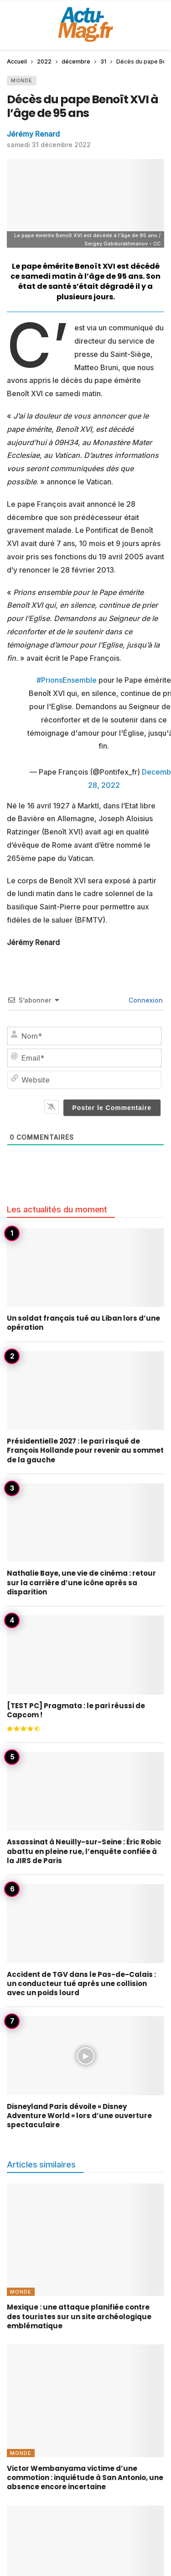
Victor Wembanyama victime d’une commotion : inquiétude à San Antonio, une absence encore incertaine (85, 2478)
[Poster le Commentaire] (112, 1107)
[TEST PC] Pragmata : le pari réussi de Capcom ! (76, 1710)
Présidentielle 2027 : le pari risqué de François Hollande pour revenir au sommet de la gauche (85, 1450)
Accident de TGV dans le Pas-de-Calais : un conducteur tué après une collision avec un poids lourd (81, 1984)
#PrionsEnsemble (66, 680)
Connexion (145, 1000)
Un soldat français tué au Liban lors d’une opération (83, 1322)
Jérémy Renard (33, 133)
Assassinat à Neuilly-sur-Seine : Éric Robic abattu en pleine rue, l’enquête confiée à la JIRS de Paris (84, 1851)
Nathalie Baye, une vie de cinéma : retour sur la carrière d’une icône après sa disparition (81, 1582)
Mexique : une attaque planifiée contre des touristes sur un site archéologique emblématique (79, 2316)
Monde (21, 80)
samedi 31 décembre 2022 (49, 145)
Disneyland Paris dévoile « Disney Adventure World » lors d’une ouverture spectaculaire (79, 2116)
